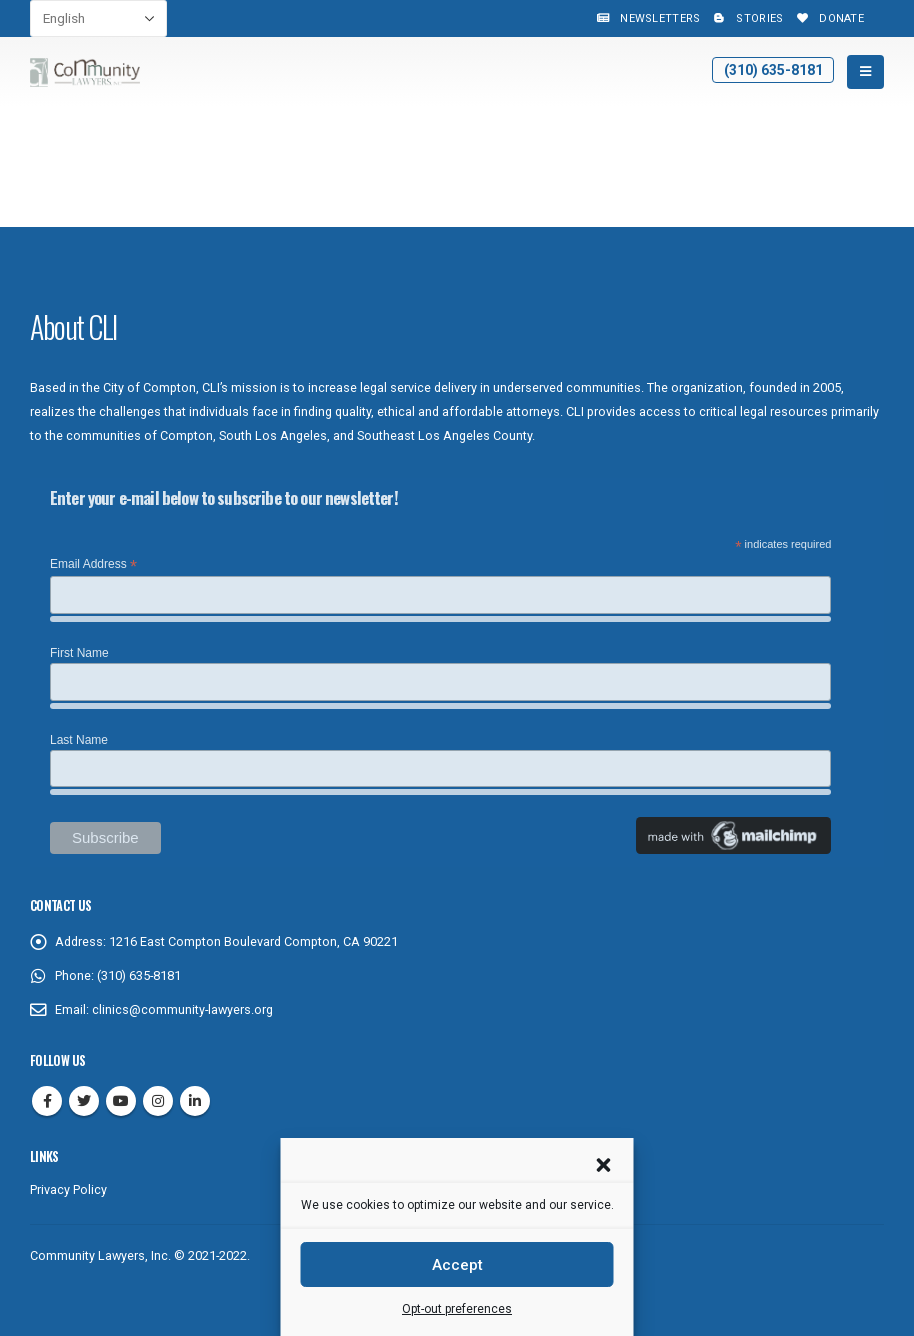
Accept (457, 1265)
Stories (746, 18)
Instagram (158, 1101)
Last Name (79, 740)
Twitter (84, 1101)
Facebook (47, 1101)
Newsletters (647, 18)
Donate (828, 18)
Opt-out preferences (457, 1309)
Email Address (93, 565)
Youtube (121, 1101)
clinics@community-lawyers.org (182, 1009)
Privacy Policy (68, 1189)
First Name (79, 653)
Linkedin (195, 1101)
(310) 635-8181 (773, 70)
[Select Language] (98, 18)
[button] (604, 1163)
